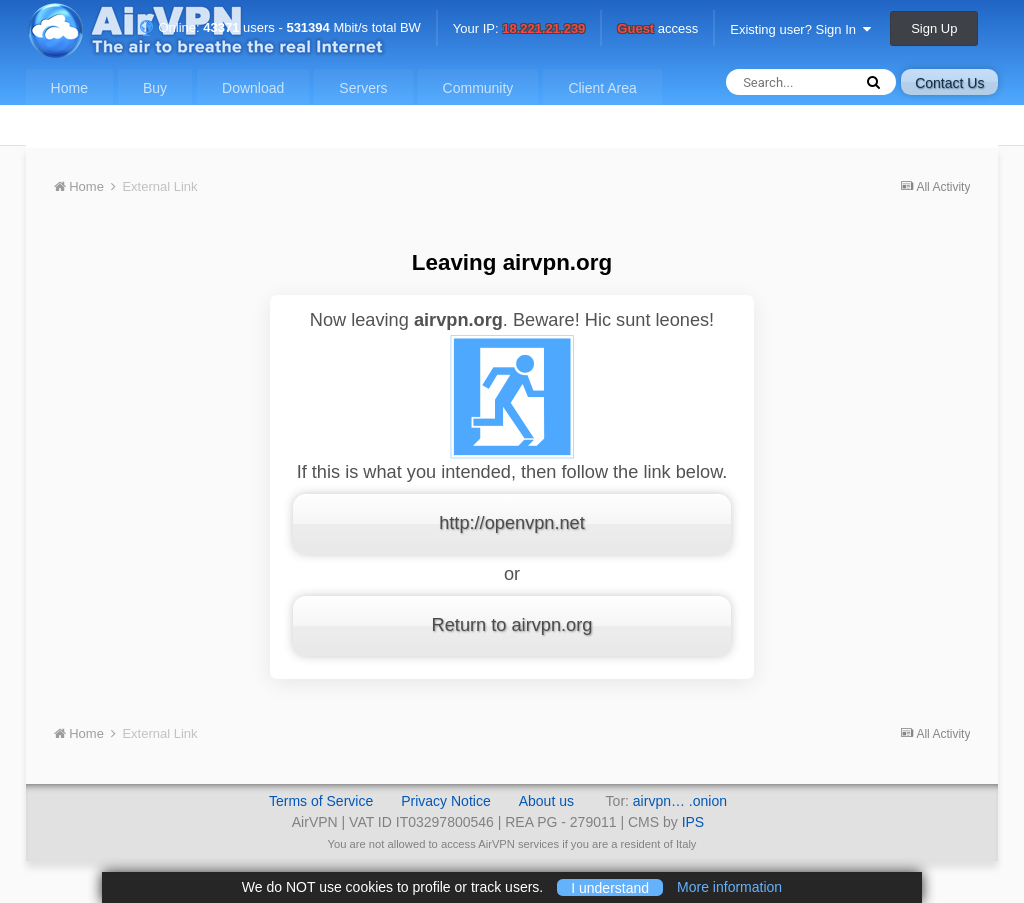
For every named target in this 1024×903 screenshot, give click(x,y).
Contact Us (949, 83)
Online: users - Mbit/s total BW (280, 27)
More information (729, 887)
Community (478, 88)
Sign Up (934, 28)
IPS (693, 822)
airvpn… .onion (680, 801)
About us (546, 801)
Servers (363, 88)
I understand (610, 887)
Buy (155, 88)
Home (69, 88)
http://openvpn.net (512, 523)
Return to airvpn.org (512, 625)
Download (253, 88)
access (657, 29)
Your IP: (519, 29)
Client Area (602, 88)
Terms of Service (321, 801)
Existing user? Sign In (800, 29)
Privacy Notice (445, 801)
